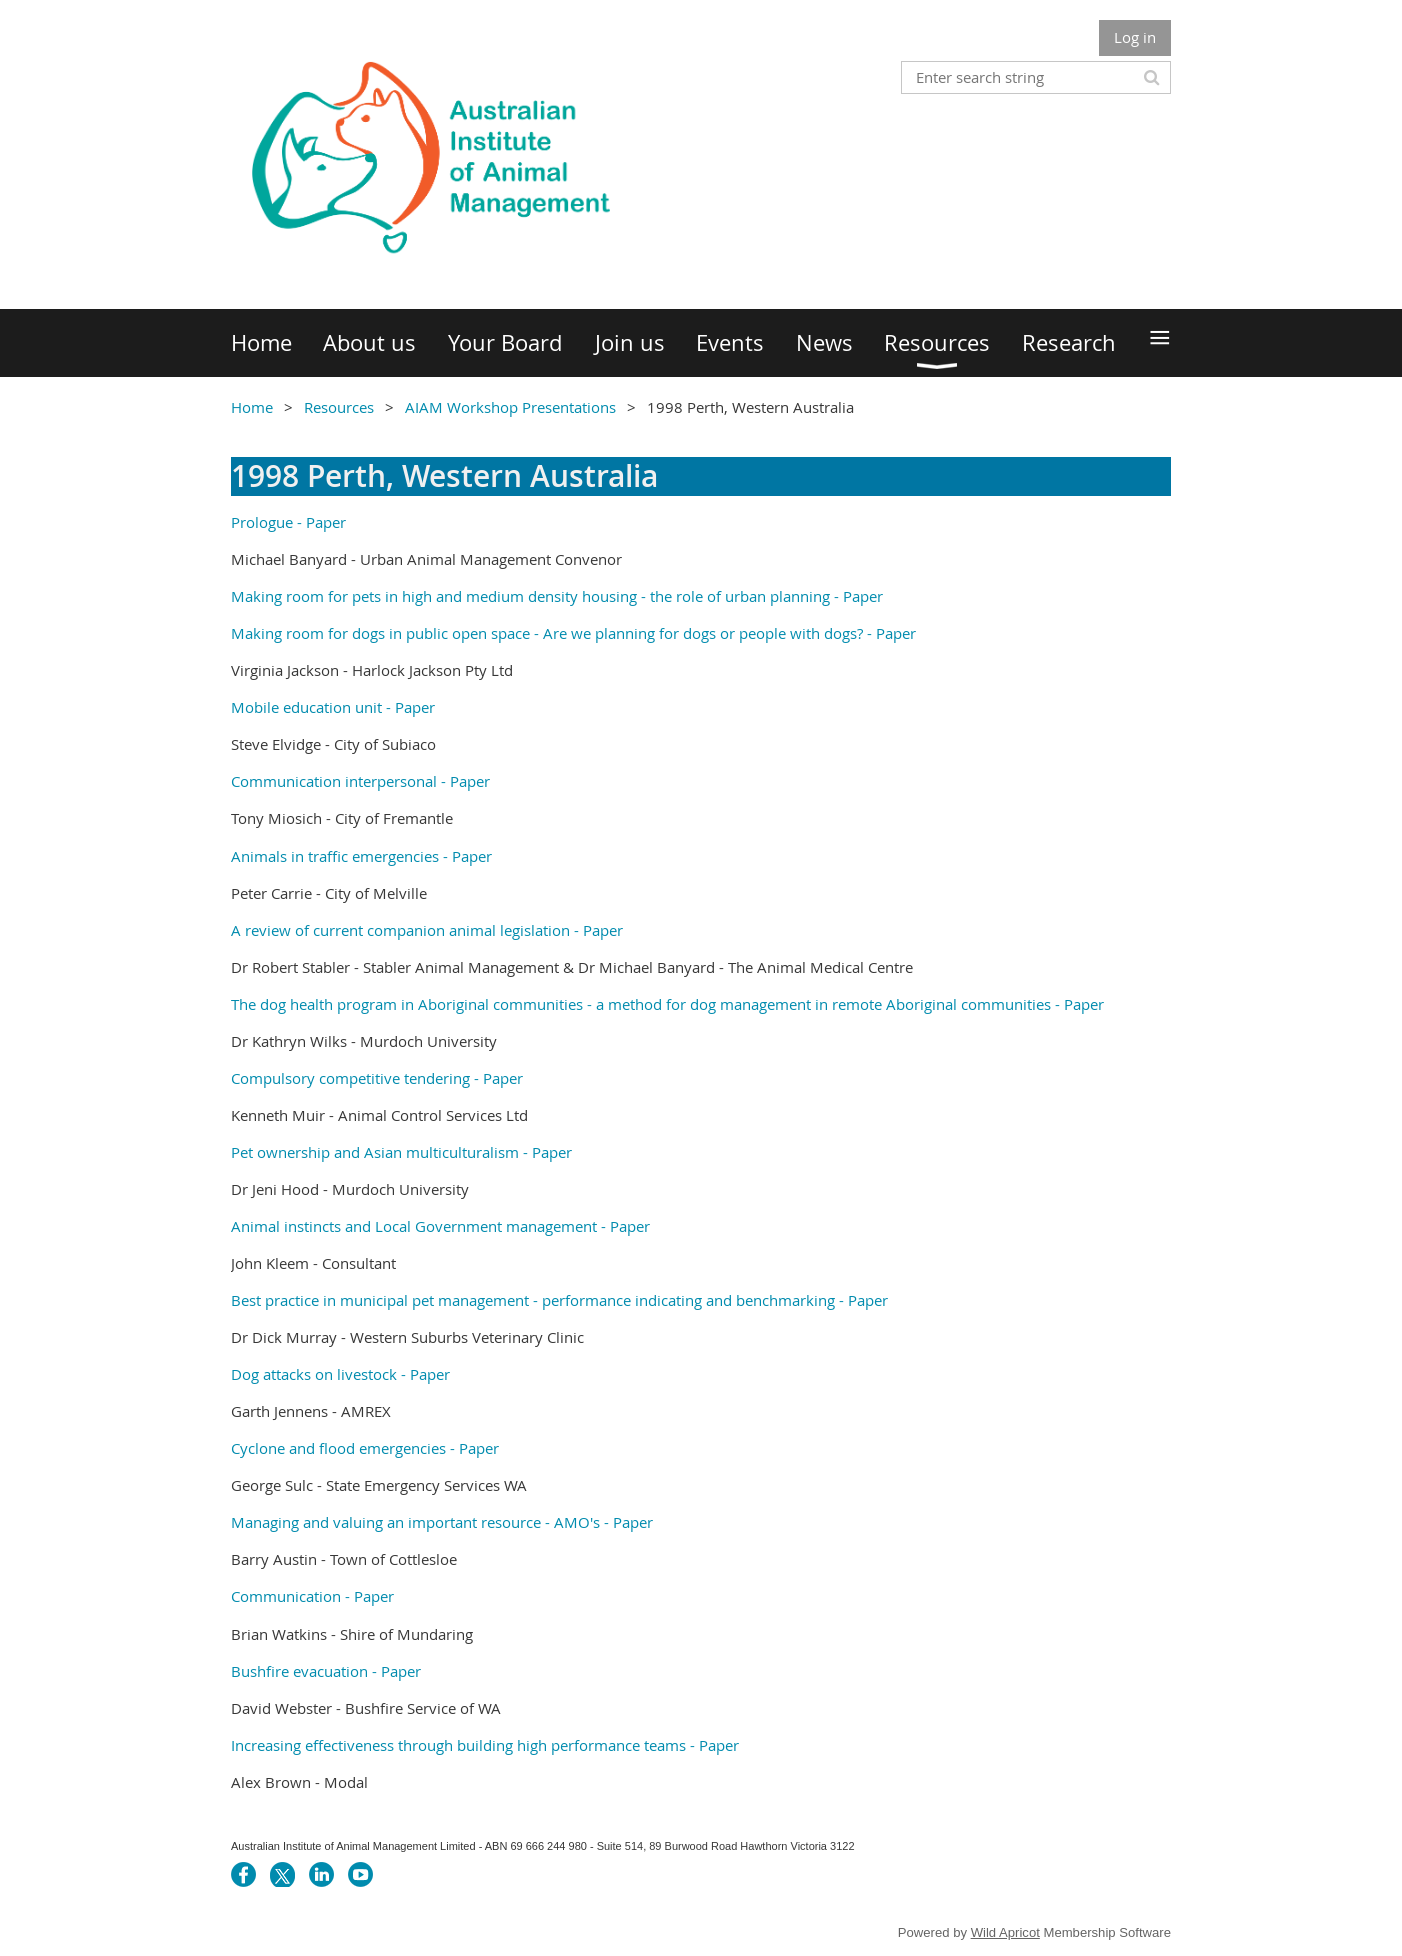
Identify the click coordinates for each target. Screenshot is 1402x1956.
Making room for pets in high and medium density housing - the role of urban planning (530, 596)
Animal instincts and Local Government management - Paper (440, 1226)
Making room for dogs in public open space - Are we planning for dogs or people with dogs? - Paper (573, 633)
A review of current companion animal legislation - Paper (427, 930)
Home (252, 407)
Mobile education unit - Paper (333, 707)
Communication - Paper (312, 1596)
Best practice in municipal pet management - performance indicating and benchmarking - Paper (559, 1300)
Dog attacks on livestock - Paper (340, 1374)
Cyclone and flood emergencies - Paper (365, 1448)
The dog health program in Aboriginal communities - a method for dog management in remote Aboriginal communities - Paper (667, 1004)
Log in (1135, 37)
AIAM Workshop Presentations (510, 407)
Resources (339, 407)
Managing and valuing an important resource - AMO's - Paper (442, 1522)
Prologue (262, 522)
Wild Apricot (1005, 1932)
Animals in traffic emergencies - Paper (361, 856)
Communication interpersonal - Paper (360, 781)
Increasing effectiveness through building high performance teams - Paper (485, 1745)
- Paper (319, 522)
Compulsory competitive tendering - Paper (377, 1078)
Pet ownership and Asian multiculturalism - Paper (403, 1152)
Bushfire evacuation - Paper (326, 1671)
